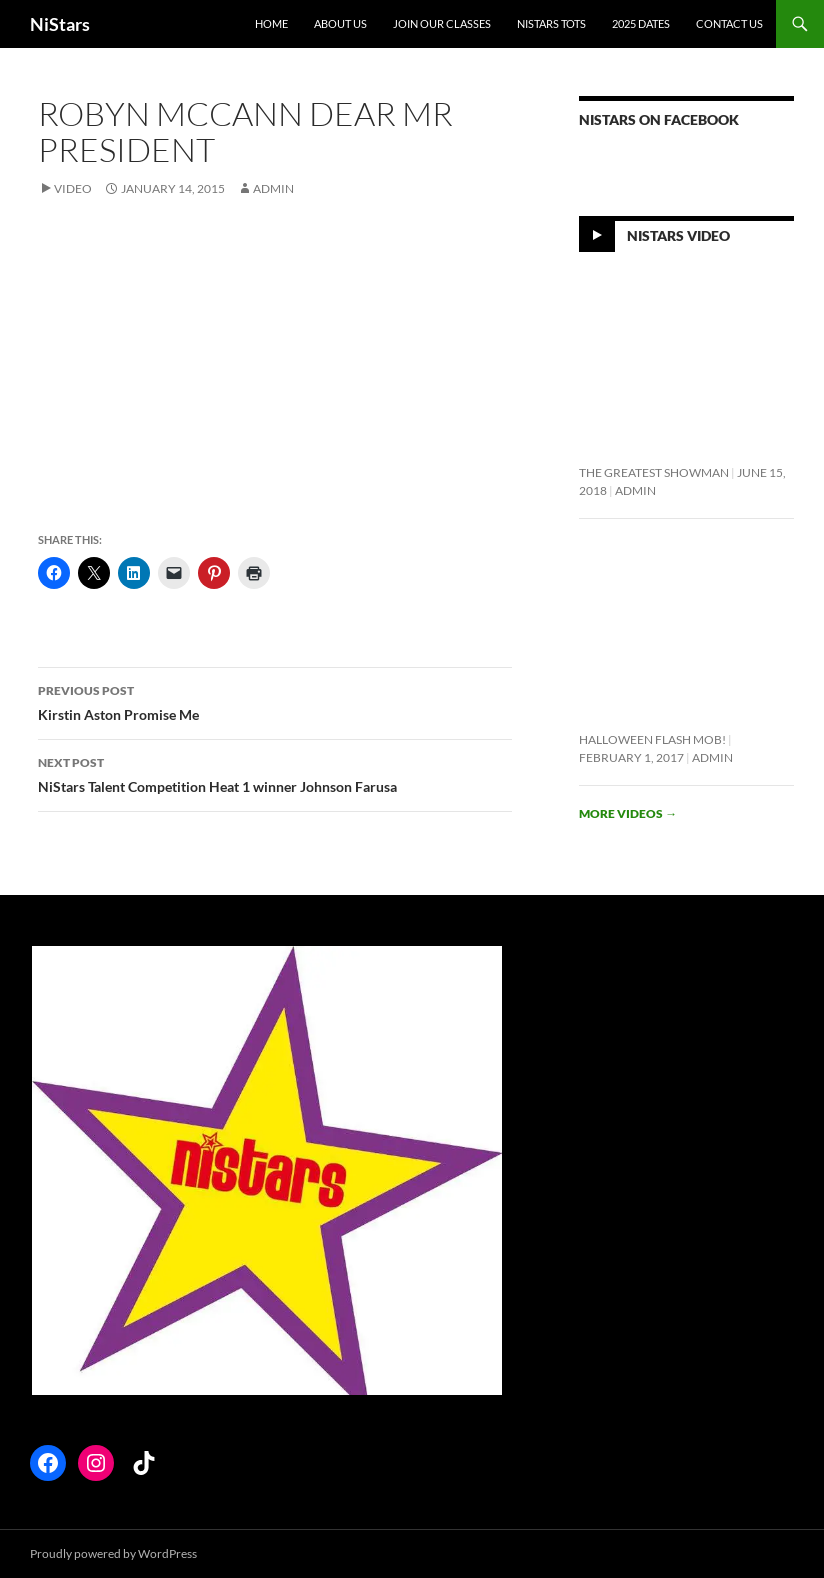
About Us (340, 23)
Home (271, 23)
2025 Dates (641, 23)
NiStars (60, 24)
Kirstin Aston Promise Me (275, 701)
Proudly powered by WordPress (113, 1553)
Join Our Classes (442, 23)
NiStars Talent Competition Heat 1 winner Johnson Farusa (275, 773)
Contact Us (729, 23)
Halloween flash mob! (652, 739)
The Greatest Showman (654, 472)
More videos (628, 813)
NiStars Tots (551, 23)
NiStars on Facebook (659, 119)
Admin (273, 188)
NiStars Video (678, 235)
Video (73, 188)
